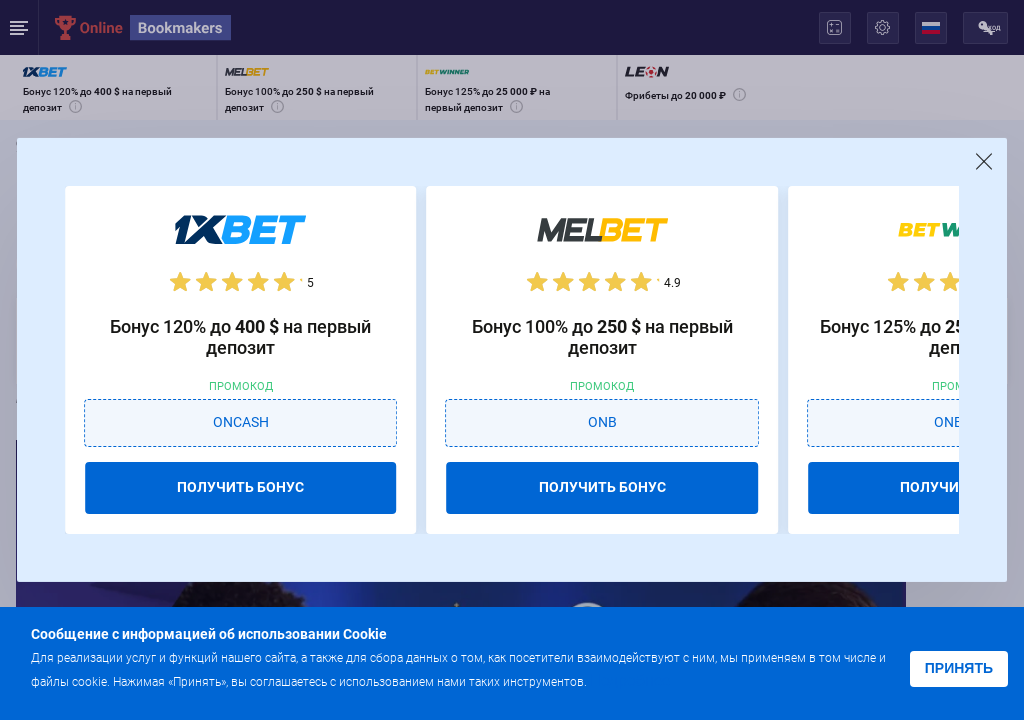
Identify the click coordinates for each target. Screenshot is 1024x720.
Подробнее (630, 680)
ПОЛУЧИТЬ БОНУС (240, 487)
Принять (959, 668)
